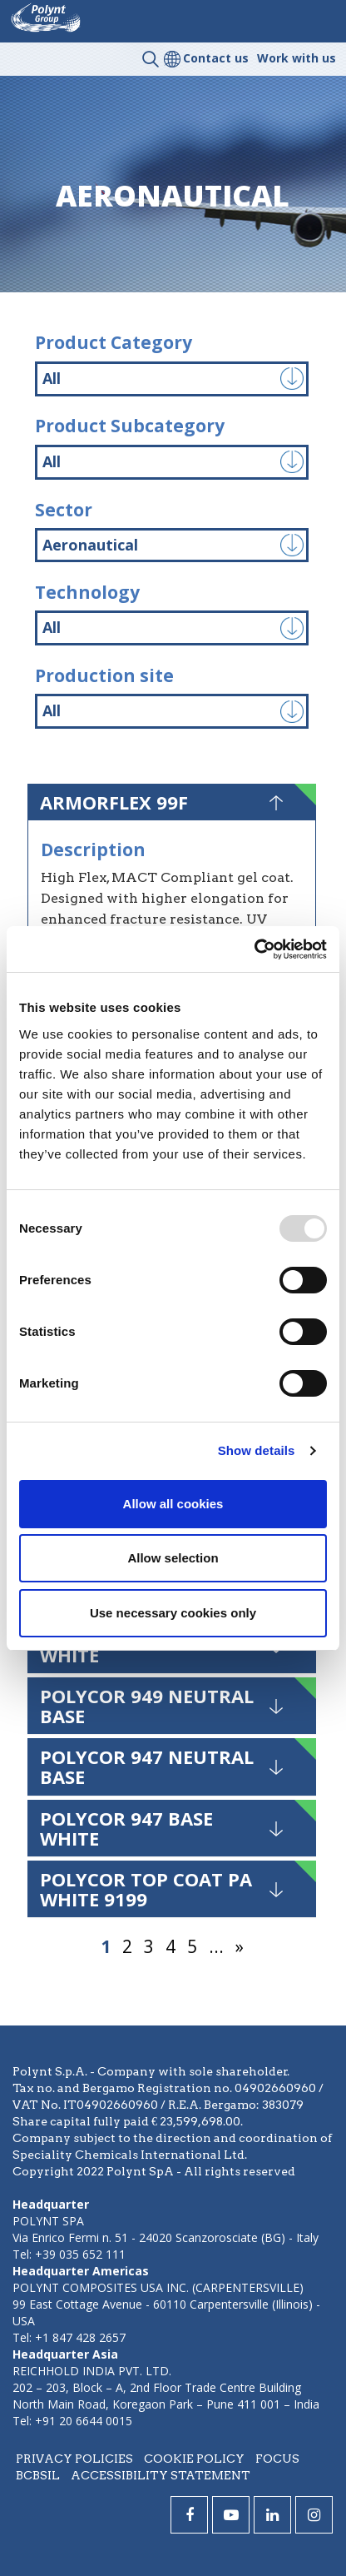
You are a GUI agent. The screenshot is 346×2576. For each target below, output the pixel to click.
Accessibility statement (160, 2475)
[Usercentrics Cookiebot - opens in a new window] (254, 949)
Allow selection (172, 1558)
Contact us (216, 58)
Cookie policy (194, 2458)
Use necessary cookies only (173, 1613)
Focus (277, 2458)
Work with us (296, 58)
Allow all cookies (173, 1504)
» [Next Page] (239, 1946)
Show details (256, 1450)
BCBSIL (38, 2475)
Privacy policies (74, 2458)
